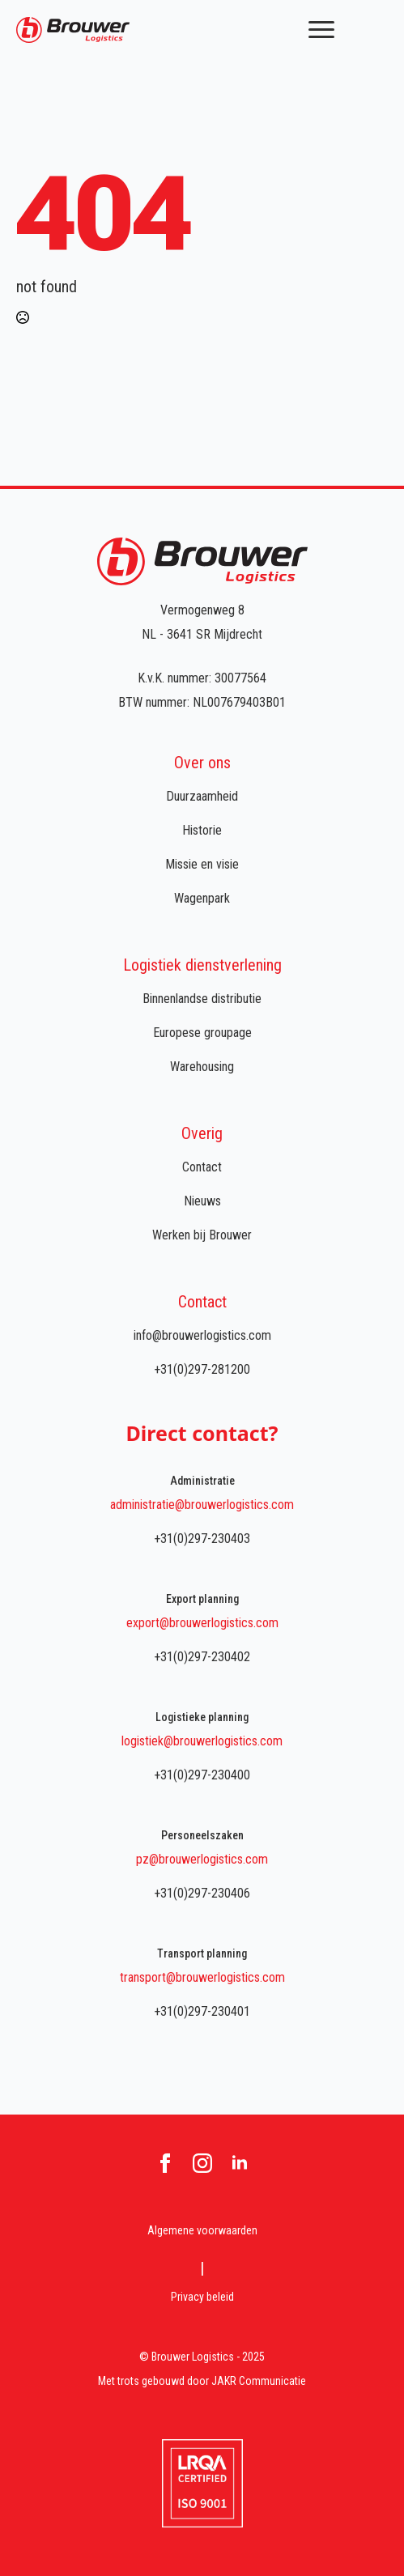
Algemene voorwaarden (202, 2230)
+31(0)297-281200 (202, 1369)
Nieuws (202, 1201)
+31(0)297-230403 (202, 1538)
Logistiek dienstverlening (202, 965)
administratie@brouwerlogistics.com (202, 1504)
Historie (202, 830)
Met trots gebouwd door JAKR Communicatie (202, 2380)
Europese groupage (202, 1032)
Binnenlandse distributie (202, 998)
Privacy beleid (202, 2296)
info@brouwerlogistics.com (202, 1335)
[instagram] (202, 2163)
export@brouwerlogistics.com (202, 1622)
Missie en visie (202, 864)
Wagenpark (202, 898)
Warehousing (202, 1066)
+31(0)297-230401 (202, 2011)
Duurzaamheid (202, 796)
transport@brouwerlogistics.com (202, 1977)
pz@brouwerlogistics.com (202, 1859)
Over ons (202, 762)
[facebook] (165, 2163)
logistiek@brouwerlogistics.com (202, 1741)
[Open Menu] (321, 30)
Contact (202, 1167)
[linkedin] (239, 2163)
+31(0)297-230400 (202, 1775)
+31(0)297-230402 (202, 1656)
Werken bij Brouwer (202, 1235)
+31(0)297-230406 (202, 1893)
